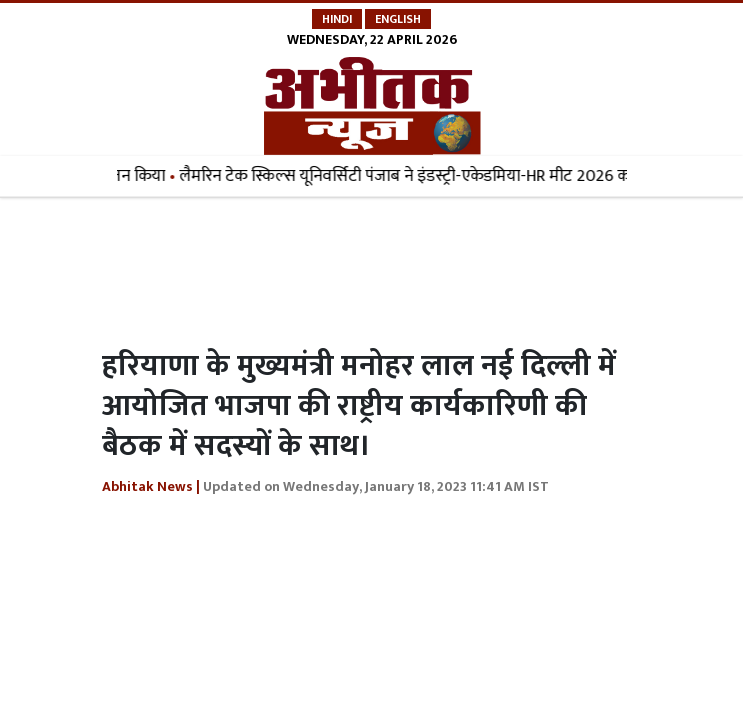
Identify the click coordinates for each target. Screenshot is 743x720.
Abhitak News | (151, 486)
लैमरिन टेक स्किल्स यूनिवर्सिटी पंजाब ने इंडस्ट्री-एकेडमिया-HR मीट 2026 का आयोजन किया (454, 176)
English (398, 19)
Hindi (337, 19)
